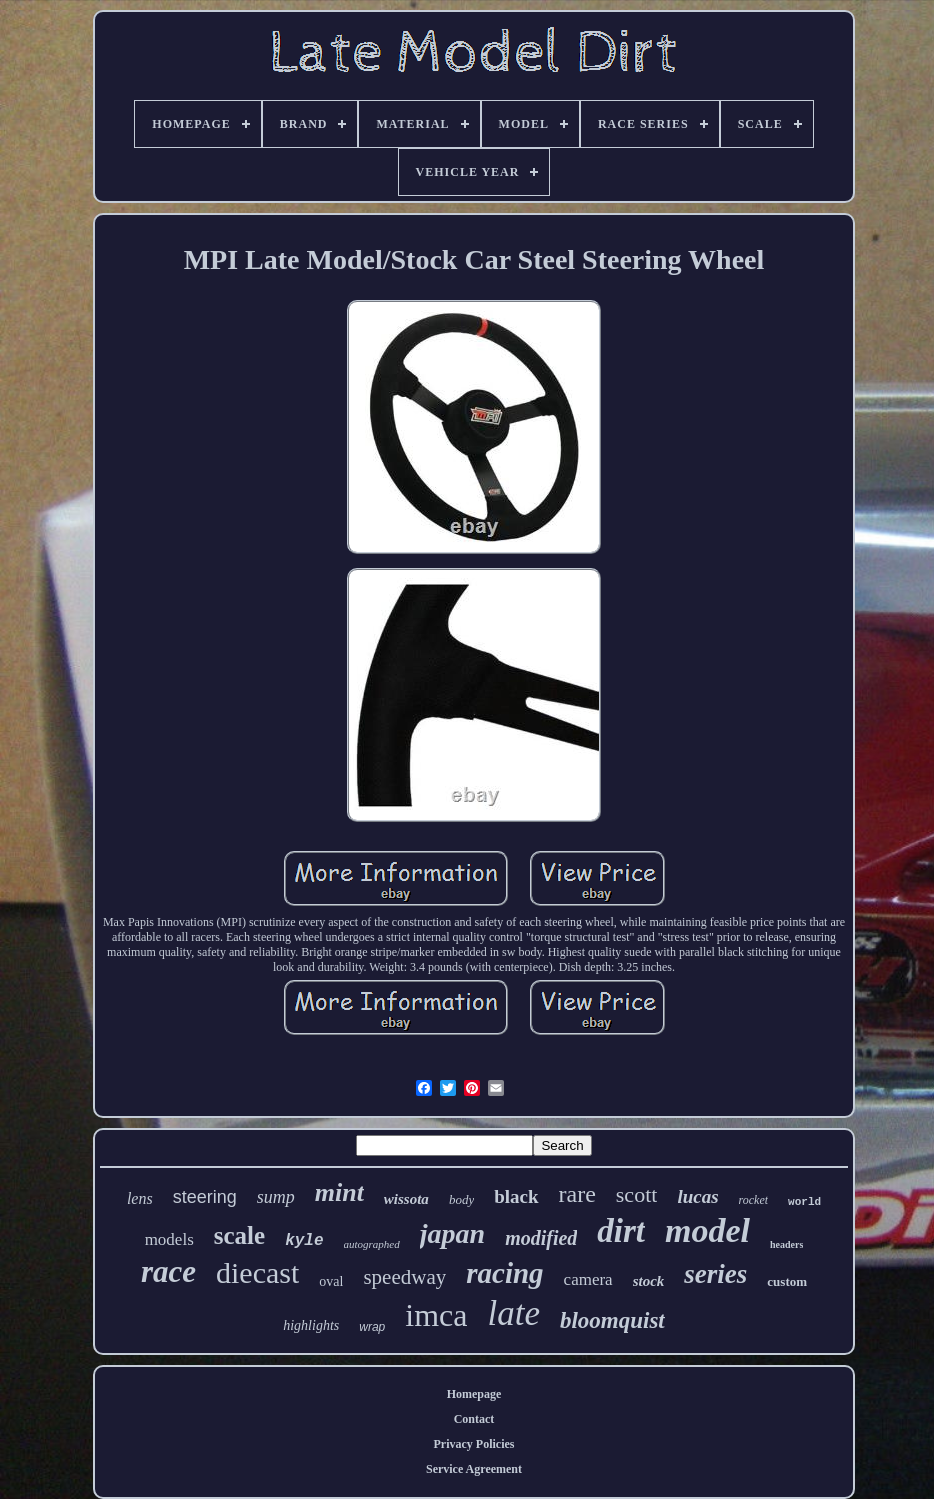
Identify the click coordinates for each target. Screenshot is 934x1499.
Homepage (474, 1394)
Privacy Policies (474, 1444)
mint (339, 1192)
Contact (474, 1419)
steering (205, 1197)
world (804, 1202)
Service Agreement (474, 1469)
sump (276, 1197)
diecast (257, 1272)
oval (331, 1281)
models (169, 1239)
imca (436, 1315)
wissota (406, 1199)
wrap (372, 1327)
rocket (754, 1200)
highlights (311, 1325)
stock (649, 1281)
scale (239, 1235)
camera (588, 1279)
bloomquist (612, 1320)
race (168, 1271)
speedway (404, 1277)
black (516, 1196)
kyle (304, 1241)
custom (787, 1281)
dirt (621, 1231)
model (707, 1230)
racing (504, 1273)
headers (786, 1244)
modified (541, 1238)
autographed (372, 1244)
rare (577, 1194)
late (513, 1313)
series (715, 1274)
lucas (697, 1196)
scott (637, 1194)
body (461, 1199)
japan (452, 1233)
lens (140, 1198)
